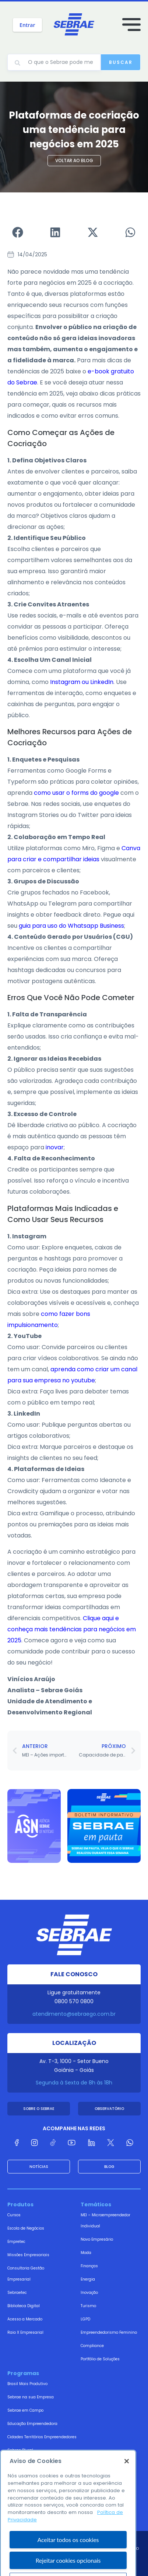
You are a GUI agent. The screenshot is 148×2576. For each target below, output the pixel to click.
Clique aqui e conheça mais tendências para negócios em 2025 (71, 1629)
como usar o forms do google (76, 792)
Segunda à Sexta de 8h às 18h (74, 2082)
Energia (88, 2279)
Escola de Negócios (25, 2228)
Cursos (14, 2215)
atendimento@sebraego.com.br (74, 2014)
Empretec (16, 2241)
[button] (17, 232)
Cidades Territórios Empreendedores (42, 2437)
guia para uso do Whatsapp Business (71, 925)
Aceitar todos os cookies (68, 2558)
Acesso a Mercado (24, 2319)
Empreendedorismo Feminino (109, 2332)
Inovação (89, 2292)
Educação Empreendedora (32, 2423)
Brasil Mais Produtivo (27, 2384)
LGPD (85, 2319)
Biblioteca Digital (23, 2306)
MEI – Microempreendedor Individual (105, 2220)
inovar (55, 1147)
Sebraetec (17, 2292)
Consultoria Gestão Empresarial (25, 2273)
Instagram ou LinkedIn (81, 682)
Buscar (121, 62)
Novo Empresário (97, 2239)
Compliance (92, 2345)
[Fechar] (127, 2479)
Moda (86, 2252)
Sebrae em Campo (25, 2410)
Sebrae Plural (20, 2450)
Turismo (88, 2306)
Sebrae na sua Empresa (30, 2397)
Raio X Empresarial (25, 2332)
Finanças (89, 2266)
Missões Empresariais (28, 2255)
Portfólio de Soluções (100, 2359)
